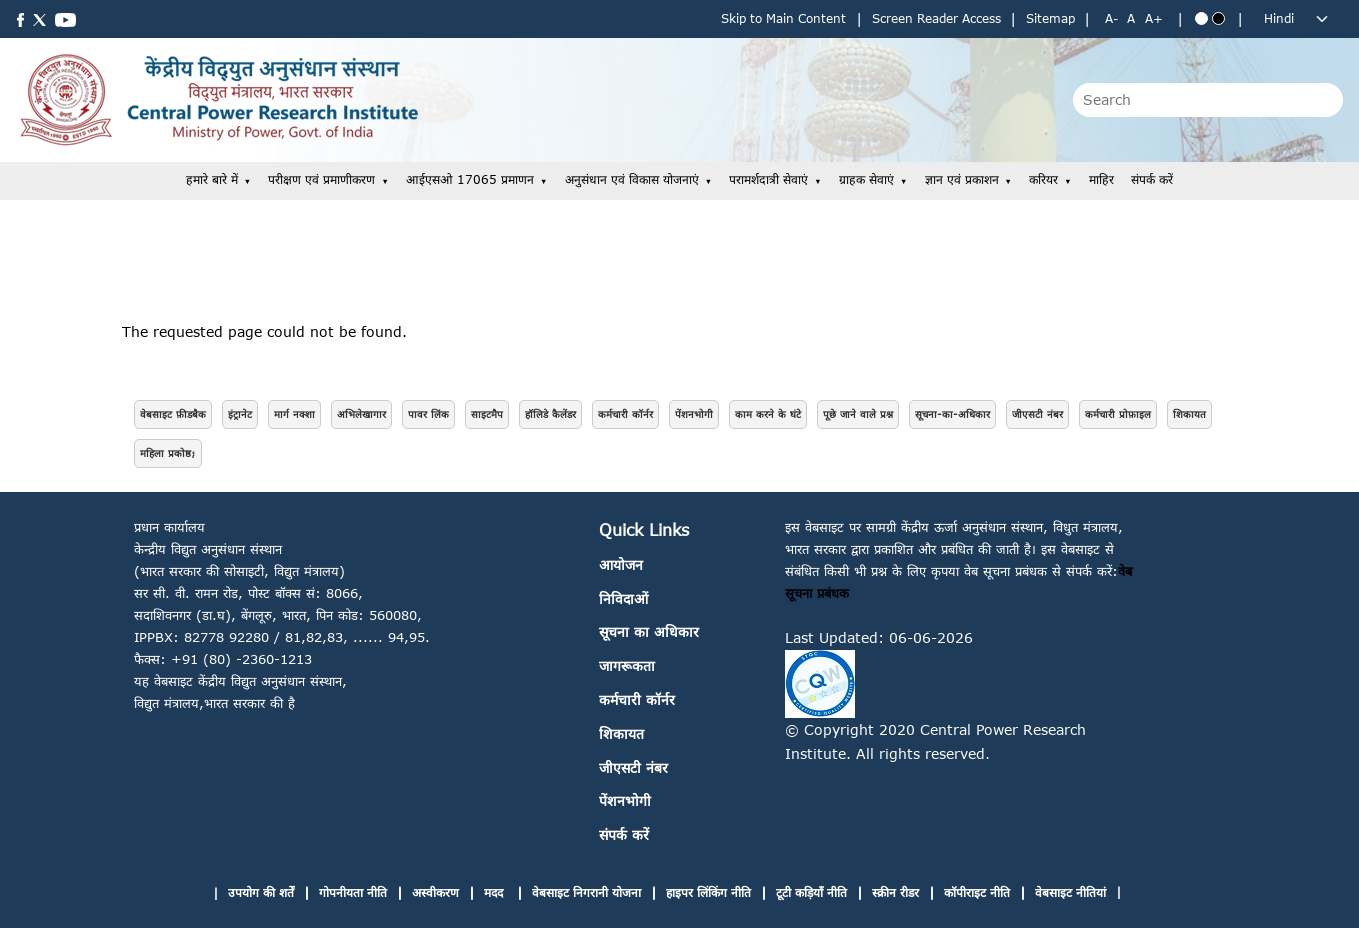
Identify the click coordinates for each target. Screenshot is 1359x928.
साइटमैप (487, 414)
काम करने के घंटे (768, 414)
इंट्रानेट (240, 414)
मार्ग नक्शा (294, 414)
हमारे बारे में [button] (212, 179)
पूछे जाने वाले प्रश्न (858, 414)
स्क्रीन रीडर (895, 892)
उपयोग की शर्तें (261, 892)
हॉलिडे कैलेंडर (550, 414)
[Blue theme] (1201, 18)
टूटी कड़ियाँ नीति (811, 892)
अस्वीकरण (435, 892)
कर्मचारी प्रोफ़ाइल (1118, 414)
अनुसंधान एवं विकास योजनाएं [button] (632, 179)
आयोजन (621, 564)
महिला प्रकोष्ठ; (168, 453)
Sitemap (1050, 18)
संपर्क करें (1152, 179)
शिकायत (1189, 414)
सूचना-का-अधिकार (952, 414)
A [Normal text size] (1131, 18)
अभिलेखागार (361, 414)
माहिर (1101, 179)
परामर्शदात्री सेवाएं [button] (768, 179)
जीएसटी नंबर (1037, 414)
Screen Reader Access (936, 18)
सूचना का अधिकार (649, 631)
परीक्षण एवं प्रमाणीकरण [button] (321, 179)
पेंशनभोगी (694, 414)
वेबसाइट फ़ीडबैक (173, 414)
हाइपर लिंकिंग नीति (708, 892)
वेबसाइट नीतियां (1070, 892)
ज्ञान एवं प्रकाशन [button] (962, 179)
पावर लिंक (428, 414)
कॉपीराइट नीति (977, 892)
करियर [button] (1043, 179)
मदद (495, 892)
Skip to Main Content (783, 18)
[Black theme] (1218, 18)
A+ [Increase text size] (1154, 18)
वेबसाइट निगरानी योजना (586, 892)
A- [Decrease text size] (1111, 18)
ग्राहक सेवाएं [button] (866, 179)
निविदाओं (623, 598)
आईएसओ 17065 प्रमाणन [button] (470, 179)
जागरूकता (627, 665)
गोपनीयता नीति (353, 892)
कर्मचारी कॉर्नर (625, 414)
